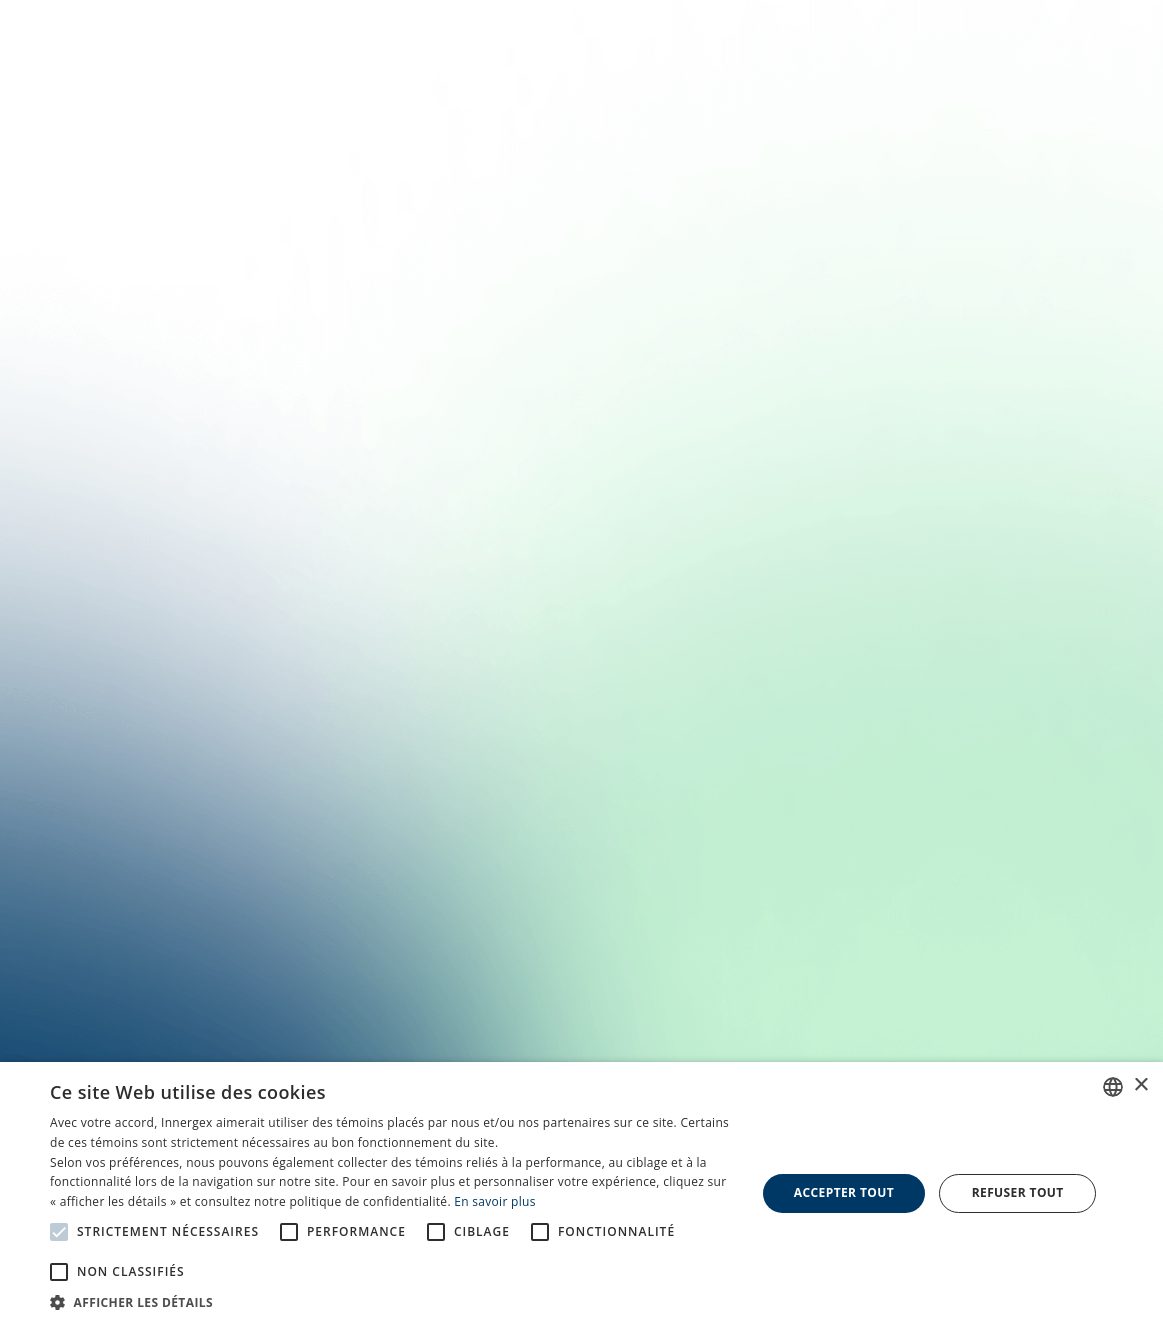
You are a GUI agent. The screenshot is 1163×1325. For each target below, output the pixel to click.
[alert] (581, 1193)
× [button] (1140, 1085)
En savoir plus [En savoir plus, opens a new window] (494, 1201)
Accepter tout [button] (844, 1192)
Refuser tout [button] (1018, 1192)
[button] (392, 1301)
